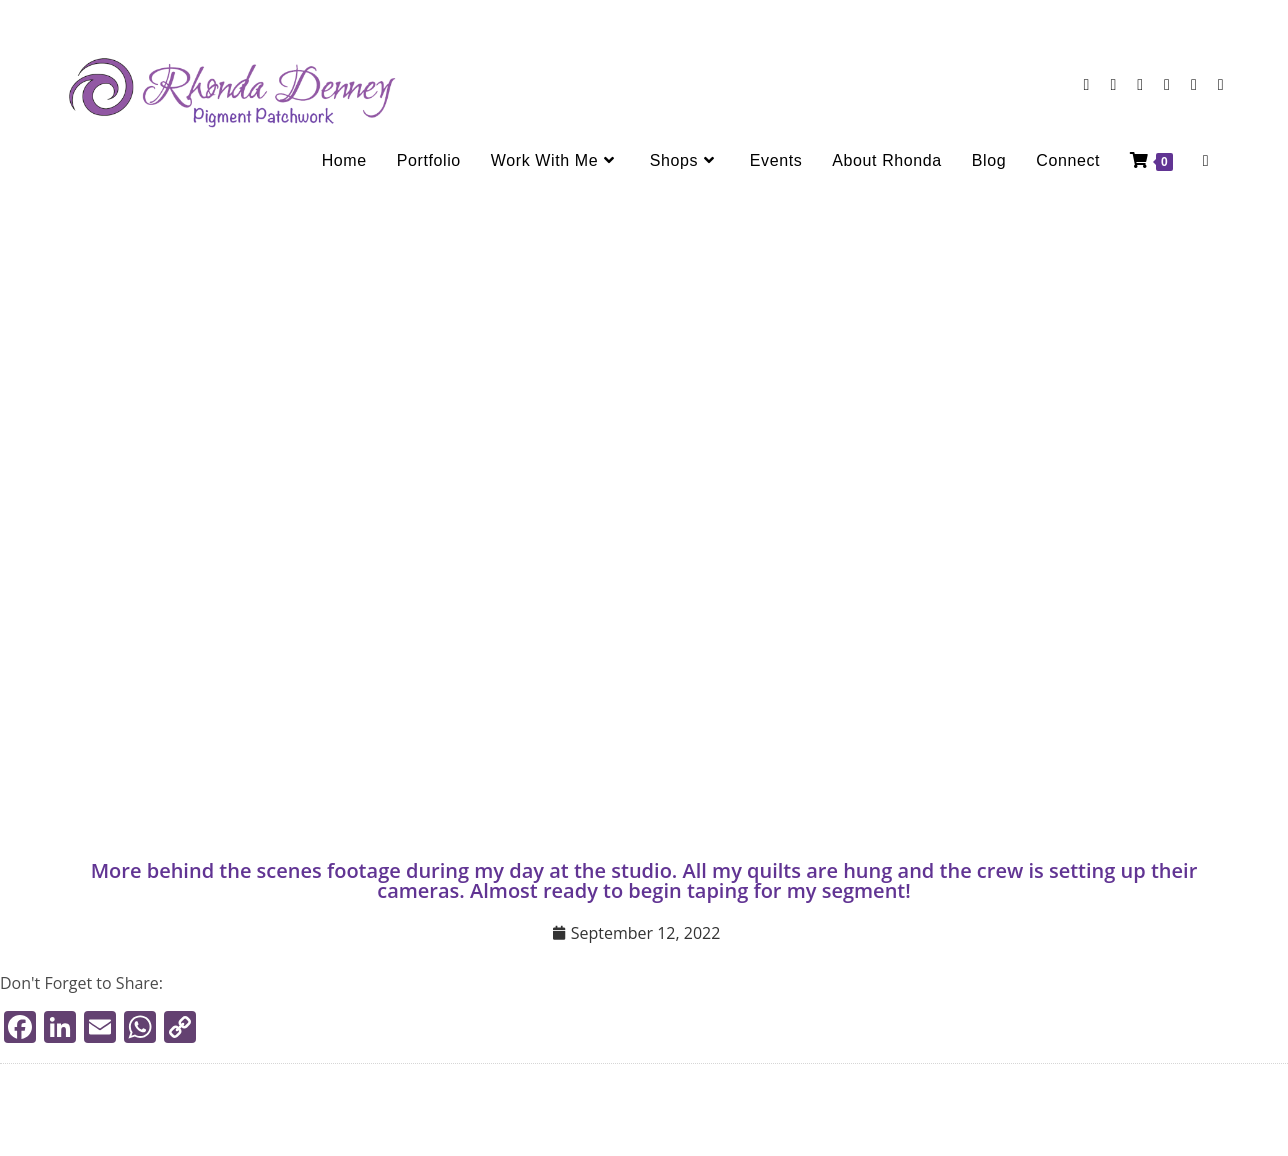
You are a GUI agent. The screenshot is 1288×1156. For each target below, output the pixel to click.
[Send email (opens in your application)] (1194, 84)
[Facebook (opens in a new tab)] (1087, 84)
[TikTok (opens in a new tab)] (1221, 84)
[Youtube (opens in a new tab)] (1167, 84)
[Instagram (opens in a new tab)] (1113, 84)
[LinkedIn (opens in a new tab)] (1140, 84)
